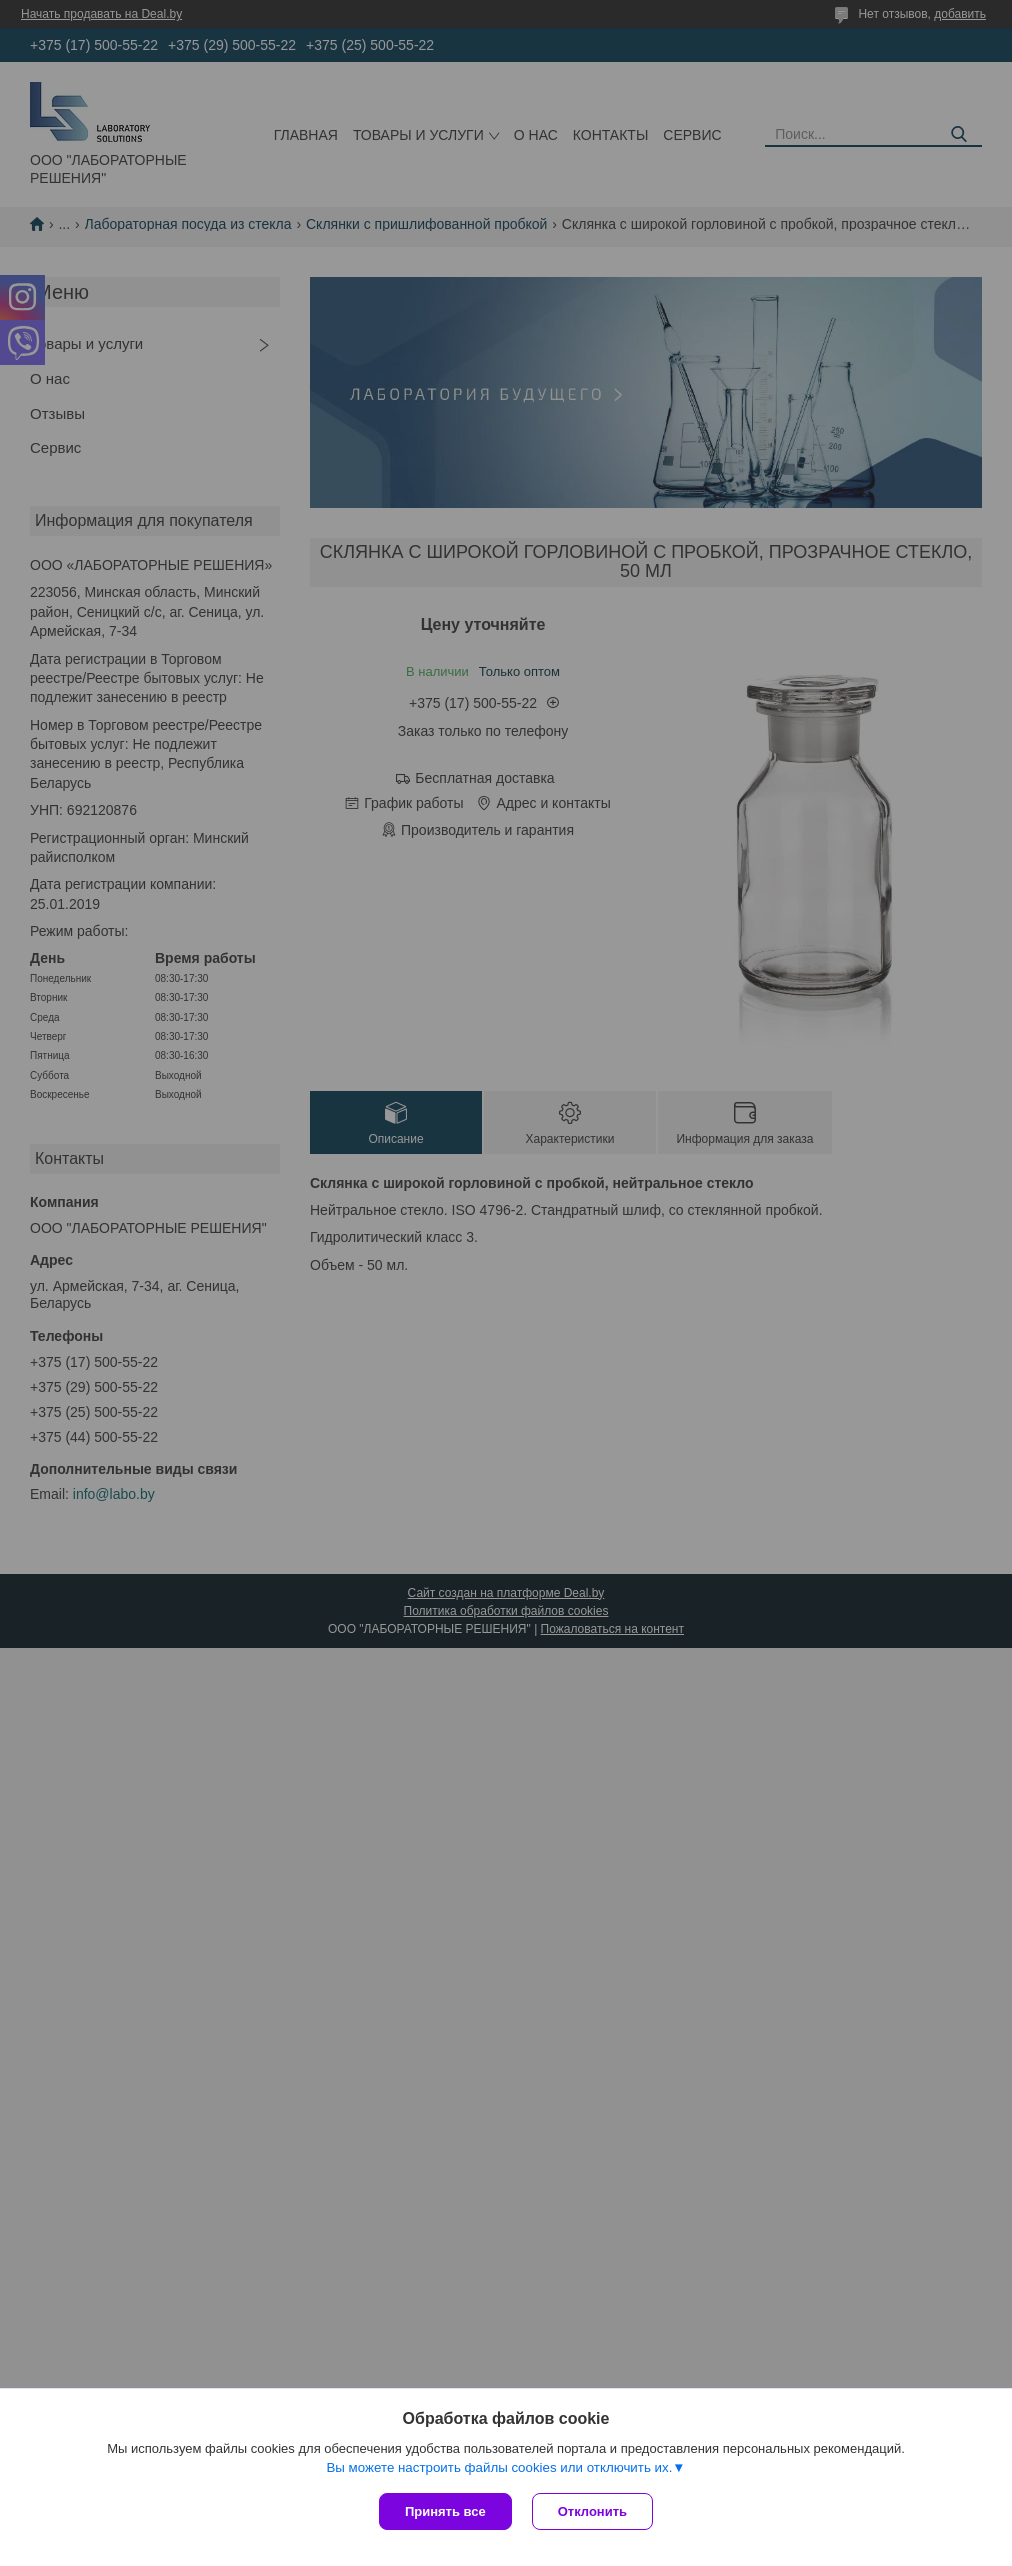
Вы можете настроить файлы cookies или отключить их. (499, 2467)
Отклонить (592, 2511)
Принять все (445, 2511)
